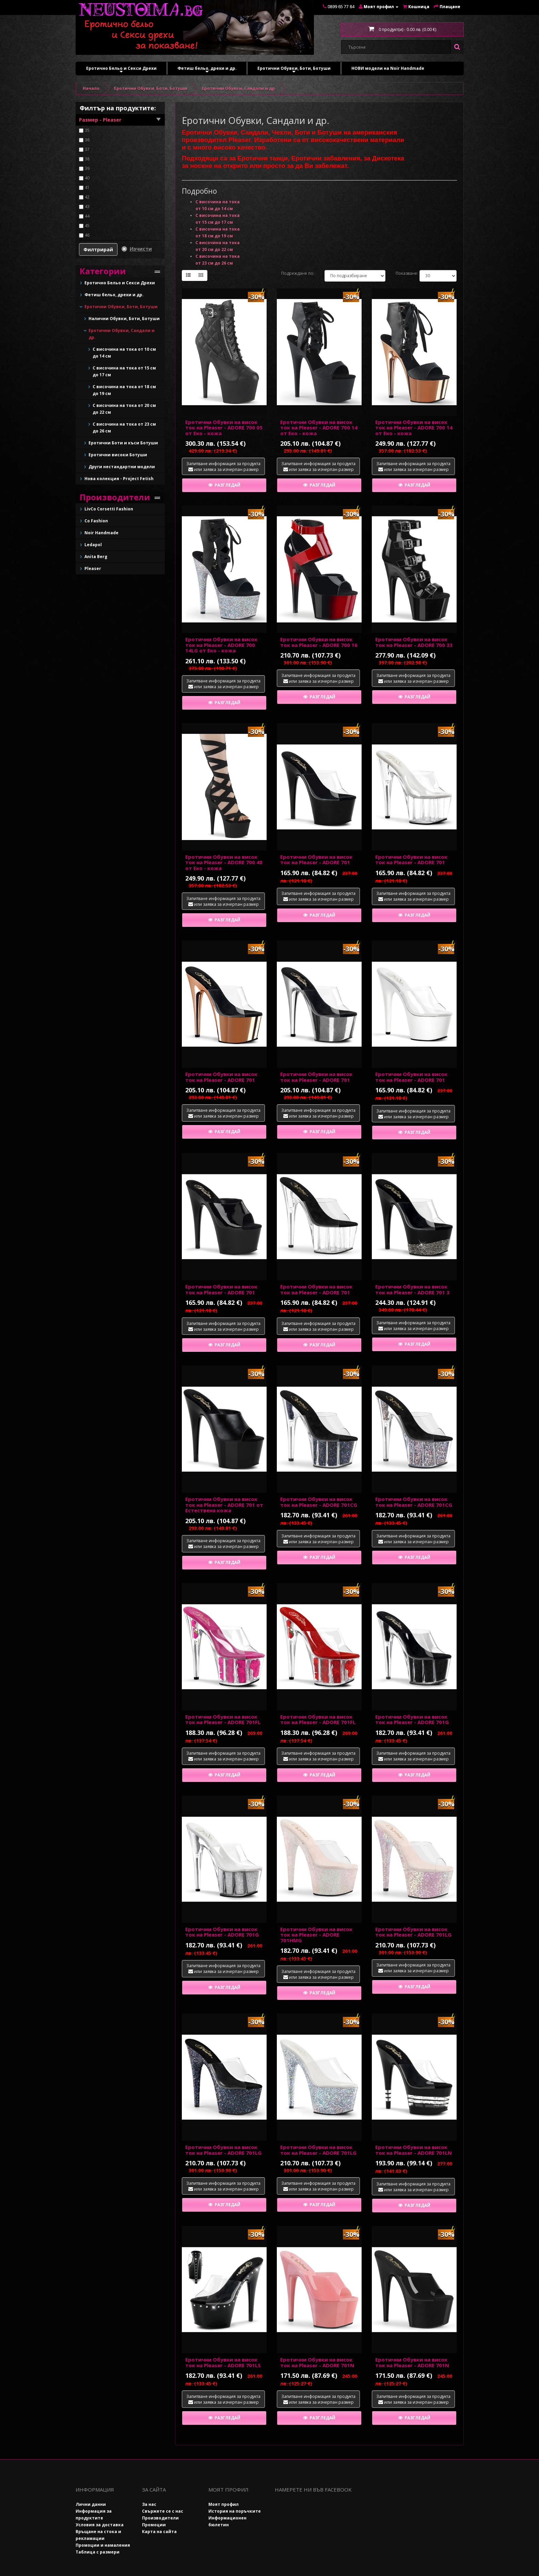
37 (87, 149)
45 (87, 225)
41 (87, 187)
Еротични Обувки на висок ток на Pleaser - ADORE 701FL (222, 1719)
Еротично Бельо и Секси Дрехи (121, 70)
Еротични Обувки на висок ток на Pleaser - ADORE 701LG (413, 1932)
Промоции (154, 2525)
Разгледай (224, 485)
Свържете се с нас (162, 2511)
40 (87, 178)
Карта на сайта (159, 2531)
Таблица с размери (98, 2552)
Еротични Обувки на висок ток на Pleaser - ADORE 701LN (413, 2150)
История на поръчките (234, 2511)
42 (87, 197)
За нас (149, 2504)
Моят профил (223, 2504)
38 (87, 159)
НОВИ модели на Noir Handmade (387, 68)
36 (87, 140)
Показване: (402, 273)
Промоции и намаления (103, 2545)
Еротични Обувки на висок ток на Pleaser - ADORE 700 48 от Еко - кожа (224, 862)
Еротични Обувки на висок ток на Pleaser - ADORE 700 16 (319, 642)
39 (87, 168)
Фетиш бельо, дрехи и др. (207, 70)
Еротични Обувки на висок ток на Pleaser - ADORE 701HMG (316, 1935)
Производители (160, 2518)
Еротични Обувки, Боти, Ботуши (294, 70)
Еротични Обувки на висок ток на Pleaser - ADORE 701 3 (412, 1289)
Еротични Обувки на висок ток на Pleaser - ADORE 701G (412, 1719)
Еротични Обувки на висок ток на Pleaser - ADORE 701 (316, 859)
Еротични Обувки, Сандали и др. (239, 88)
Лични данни (91, 2504)
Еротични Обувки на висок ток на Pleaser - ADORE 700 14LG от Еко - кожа (221, 645)
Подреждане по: (297, 273)
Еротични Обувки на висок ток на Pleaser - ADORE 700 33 (414, 642)
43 (87, 206)
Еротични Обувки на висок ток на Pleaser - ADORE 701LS (223, 2362)
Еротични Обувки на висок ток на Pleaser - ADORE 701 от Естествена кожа (224, 1505)
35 (87, 130)
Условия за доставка (100, 2525)
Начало (91, 88)
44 (87, 216)
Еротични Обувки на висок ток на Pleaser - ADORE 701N (317, 2362)
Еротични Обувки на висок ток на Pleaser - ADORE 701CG (318, 1502)
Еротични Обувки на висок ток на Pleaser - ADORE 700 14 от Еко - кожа (319, 427)
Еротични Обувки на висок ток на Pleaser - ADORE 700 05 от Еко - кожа (224, 427)
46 (87, 235)
